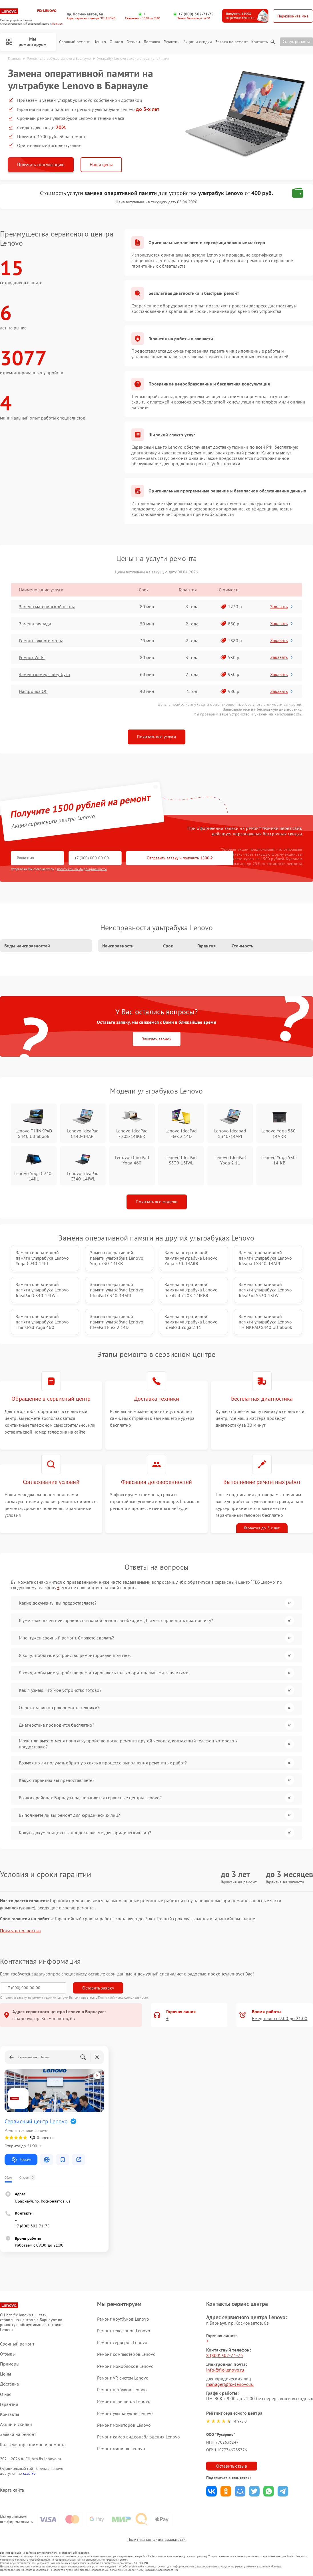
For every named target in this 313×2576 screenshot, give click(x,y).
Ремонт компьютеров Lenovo (126, 2354)
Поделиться (211, 2491)
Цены (99, 41)
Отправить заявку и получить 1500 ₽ (180, 857)
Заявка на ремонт (231, 41)
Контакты (259, 41)
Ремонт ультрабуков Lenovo (125, 2413)
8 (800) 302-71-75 (224, 2355)
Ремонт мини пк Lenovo (121, 2448)
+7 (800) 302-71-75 (196, 14)
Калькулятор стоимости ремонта (33, 2444)
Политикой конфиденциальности (123, 1997)
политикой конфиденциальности (82, 869)
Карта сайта (12, 2490)
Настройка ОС (33, 691)
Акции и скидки (197, 41)
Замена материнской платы (47, 606)
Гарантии (172, 41)
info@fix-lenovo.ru (225, 2370)
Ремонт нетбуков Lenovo (122, 2389)
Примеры (9, 2364)
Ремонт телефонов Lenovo (123, 2330)
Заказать (282, 606)
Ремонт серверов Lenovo (122, 2342)
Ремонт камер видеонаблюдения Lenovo (138, 2437)
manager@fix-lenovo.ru (230, 2384)
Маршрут (21, 2159)
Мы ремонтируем (26, 41)
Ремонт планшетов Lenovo (124, 2401)
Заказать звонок (156, 1038)
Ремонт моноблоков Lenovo (125, 2366)
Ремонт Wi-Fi (32, 657)
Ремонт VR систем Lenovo (123, 2378)
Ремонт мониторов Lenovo (124, 2425)
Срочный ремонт (74, 41)
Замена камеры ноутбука (44, 674)
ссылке (29, 2473)
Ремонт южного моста (41, 640)
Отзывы (133, 41)
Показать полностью (20, 1930)
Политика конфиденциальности (156, 2539)
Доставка (152, 41)
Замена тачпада (35, 624)
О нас (116, 41)
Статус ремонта (296, 41)
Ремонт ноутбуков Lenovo (123, 2319)
